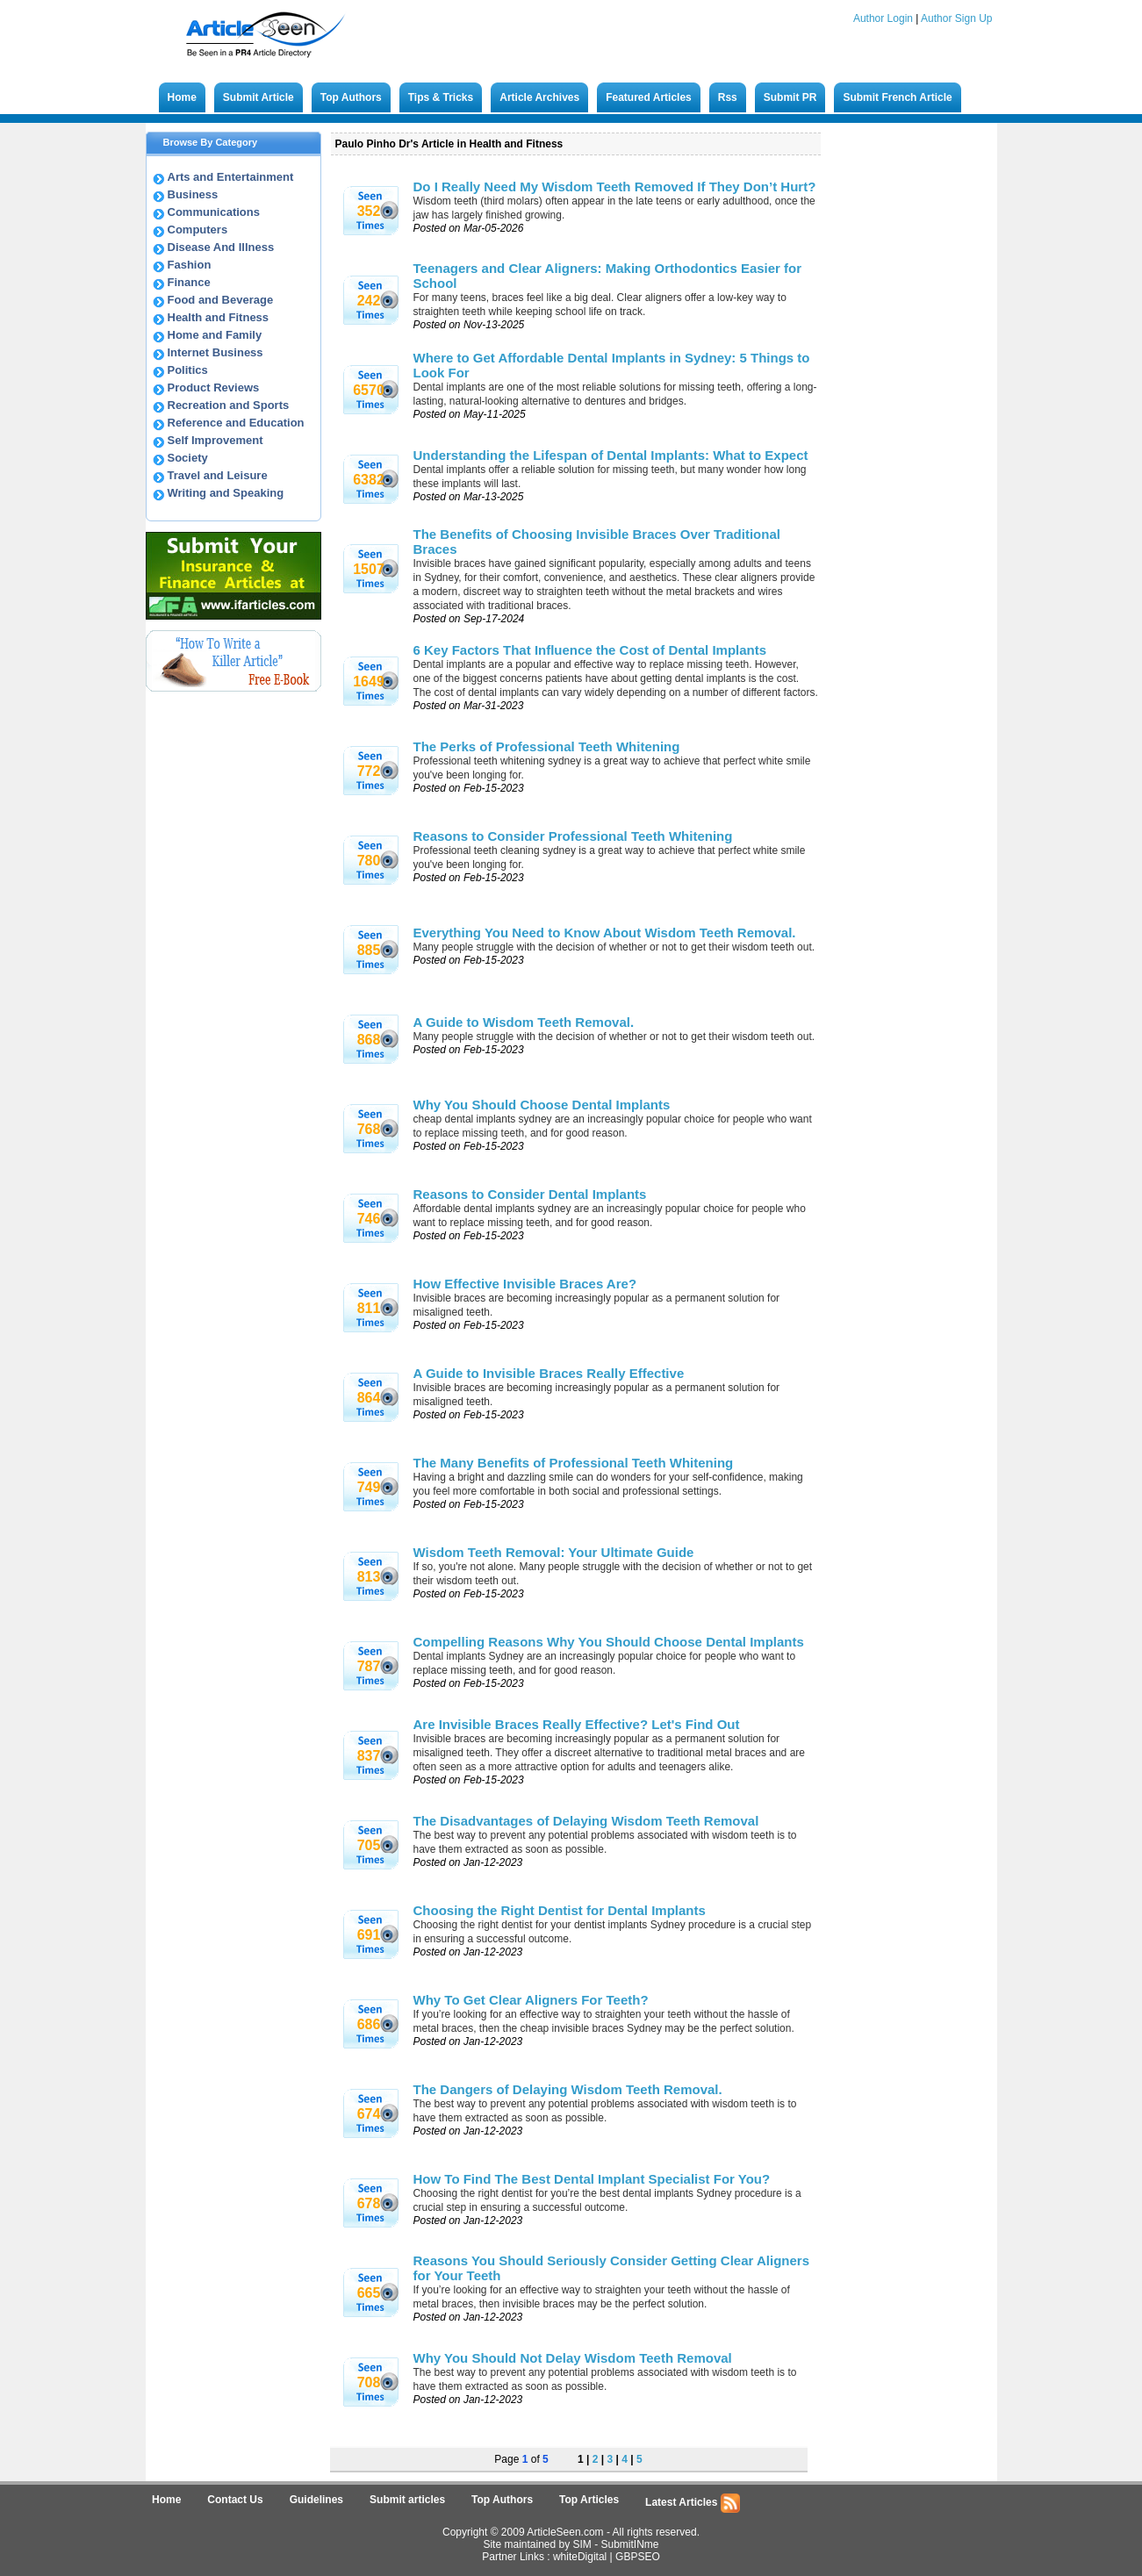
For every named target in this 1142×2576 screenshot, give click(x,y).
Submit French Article (897, 97)
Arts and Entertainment (231, 176)
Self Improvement (215, 440)
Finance (189, 282)
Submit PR (790, 97)
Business (193, 194)
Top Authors (351, 97)
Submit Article (258, 97)
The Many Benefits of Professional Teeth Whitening (573, 1462)
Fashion (190, 264)
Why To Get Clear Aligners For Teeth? (531, 1999)
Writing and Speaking (226, 492)
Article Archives (539, 97)
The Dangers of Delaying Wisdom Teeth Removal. (567, 2089)
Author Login (883, 18)
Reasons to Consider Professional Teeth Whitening (573, 836)
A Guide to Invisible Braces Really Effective (549, 1373)
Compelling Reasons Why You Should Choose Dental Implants (608, 1641)
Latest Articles (692, 2503)
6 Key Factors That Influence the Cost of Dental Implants (590, 649)
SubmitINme (630, 2544)
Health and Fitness (218, 317)
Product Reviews (214, 387)
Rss (727, 97)
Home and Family (215, 334)
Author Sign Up (956, 18)
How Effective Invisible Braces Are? (525, 1283)
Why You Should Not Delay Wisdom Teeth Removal (572, 2357)
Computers (198, 229)
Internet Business (215, 352)
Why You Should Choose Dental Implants (542, 1104)
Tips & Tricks (440, 97)
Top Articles (589, 2499)
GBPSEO (637, 2557)
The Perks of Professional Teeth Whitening (546, 746)
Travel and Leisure (218, 475)
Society (188, 457)
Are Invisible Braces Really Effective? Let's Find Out (576, 1724)
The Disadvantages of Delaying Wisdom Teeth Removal (586, 1820)
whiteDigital (580, 2557)
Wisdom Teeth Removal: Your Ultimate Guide (553, 1552)
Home (182, 97)
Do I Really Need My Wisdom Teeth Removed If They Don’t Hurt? (614, 186)
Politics (188, 370)
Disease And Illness (221, 247)
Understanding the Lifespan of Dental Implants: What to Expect (610, 455)
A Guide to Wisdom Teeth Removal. (524, 1022)
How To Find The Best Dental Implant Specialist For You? (592, 2178)
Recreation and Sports (229, 405)
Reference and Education (236, 422)
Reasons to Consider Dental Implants (530, 1194)
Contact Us (234, 2499)
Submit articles (407, 2499)
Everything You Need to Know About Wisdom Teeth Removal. (604, 932)
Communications (214, 212)
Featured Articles (649, 97)
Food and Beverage (221, 299)
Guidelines (316, 2499)
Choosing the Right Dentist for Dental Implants (559, 1910)
